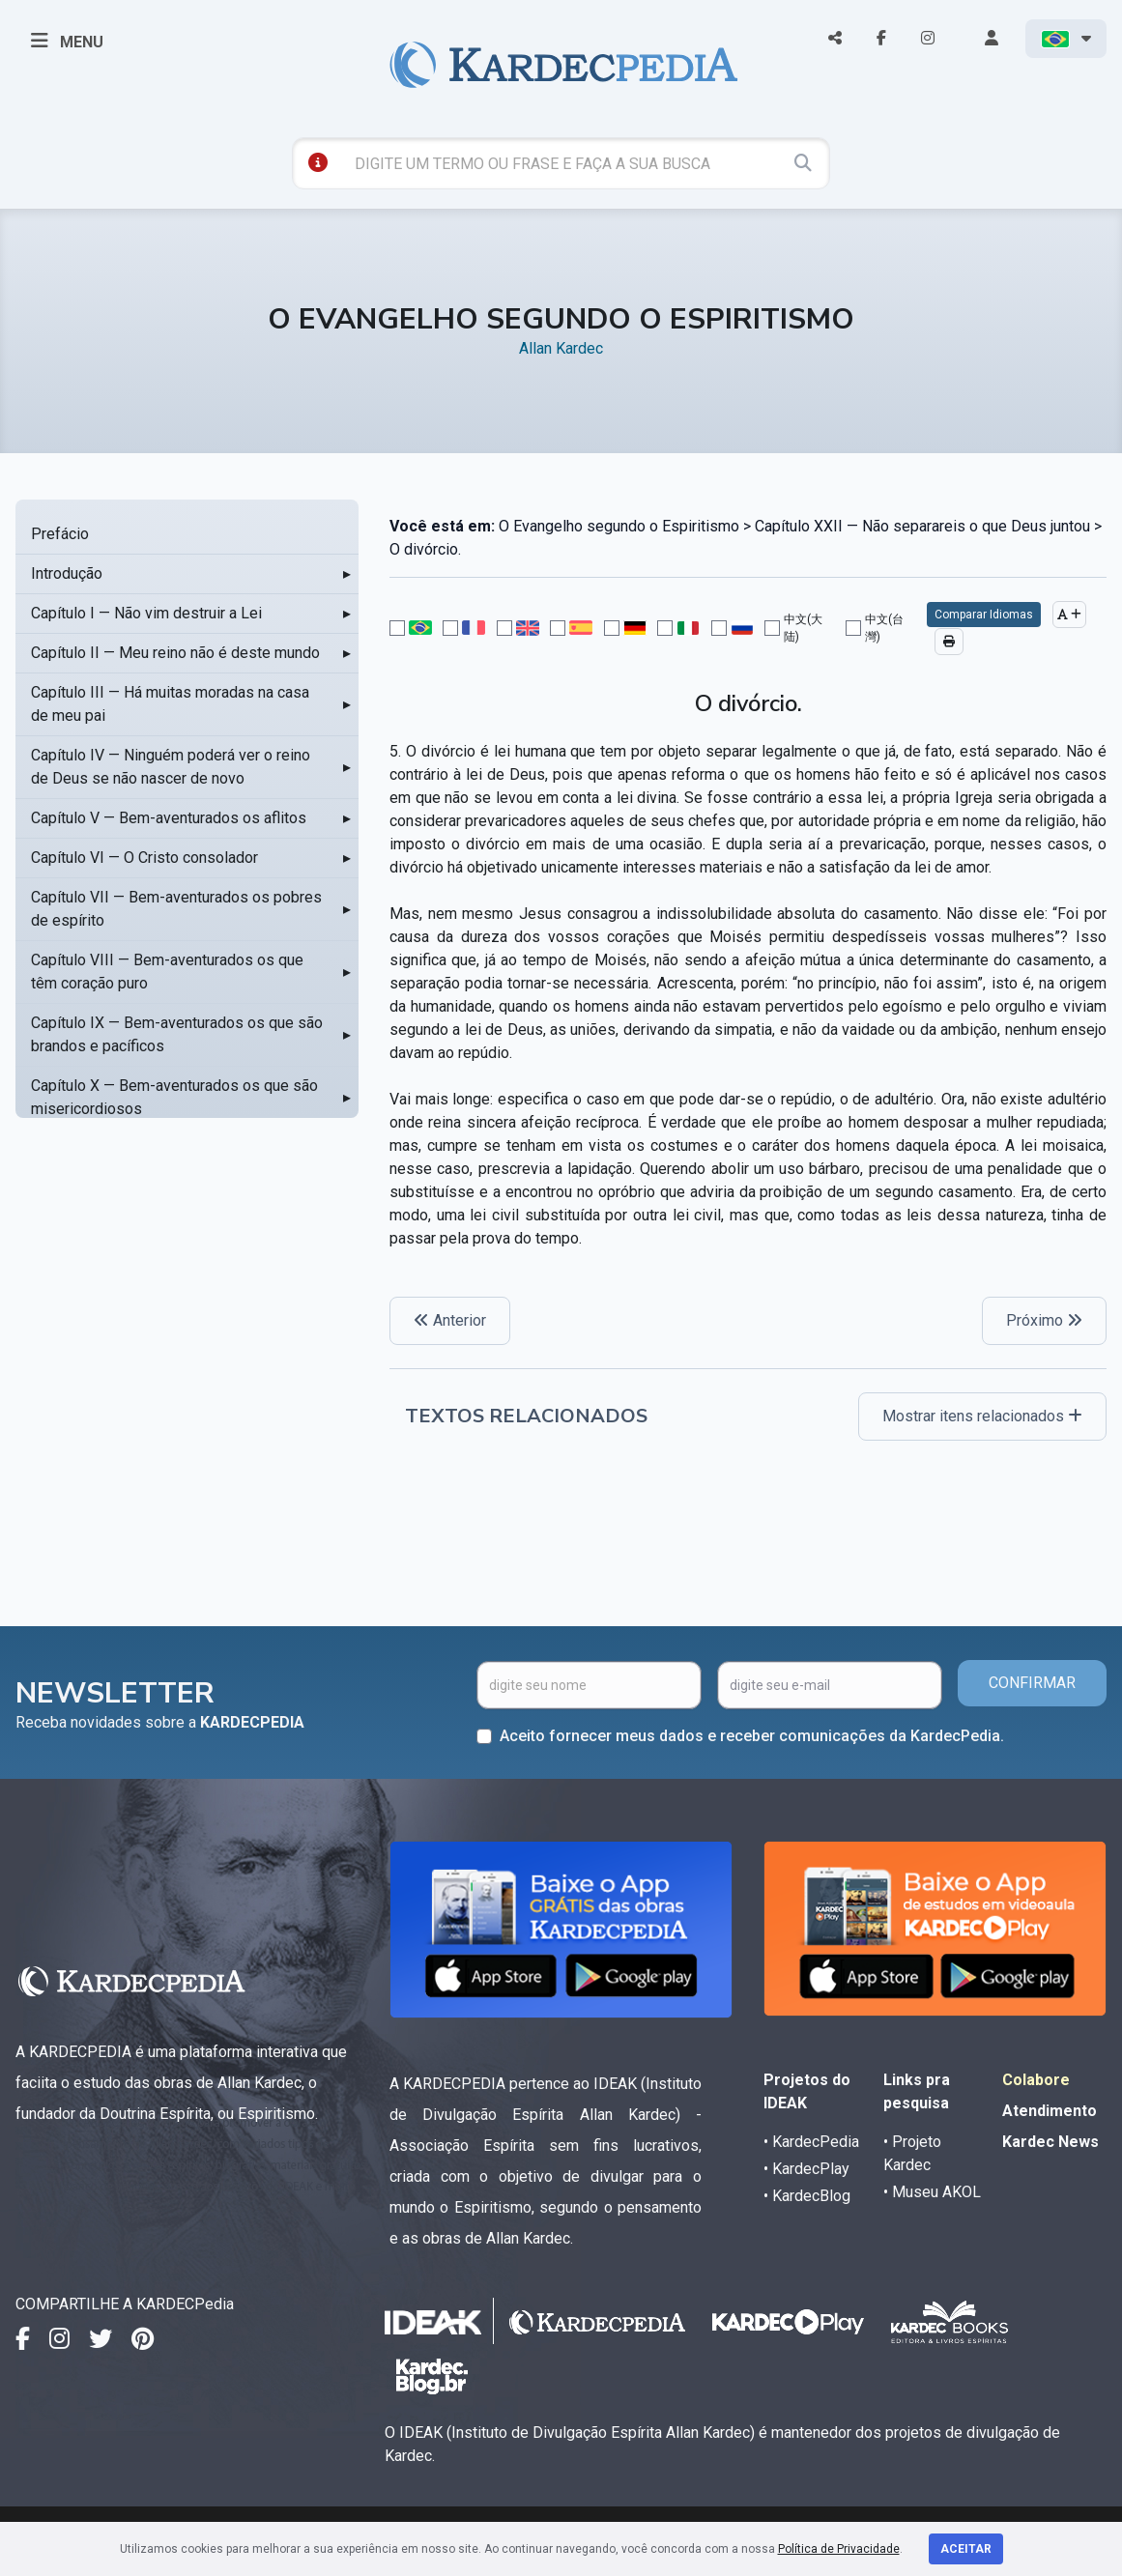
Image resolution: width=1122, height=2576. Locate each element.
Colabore (1036, 2080)
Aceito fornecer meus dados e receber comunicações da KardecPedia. (752, 1736)
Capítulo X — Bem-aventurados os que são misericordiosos (174, 1097)
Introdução (66, 573)
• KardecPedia (811, 2141)
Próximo (1044, 1320)
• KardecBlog (806, 2196)
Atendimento (1049, 2111)
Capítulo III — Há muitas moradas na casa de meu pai (170, 704)
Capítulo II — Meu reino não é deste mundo (175, 653)
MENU (67, 40)
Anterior (450, 1320)
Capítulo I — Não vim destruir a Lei (146, 613)
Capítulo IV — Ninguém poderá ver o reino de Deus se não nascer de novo (170, 766)
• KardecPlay (806, 2169)
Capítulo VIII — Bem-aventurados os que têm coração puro (167, 971)
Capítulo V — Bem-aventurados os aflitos (168, 818)
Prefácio (60, 534)
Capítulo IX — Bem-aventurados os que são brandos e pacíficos (177, 1034)
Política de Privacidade (839, 2549)
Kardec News (1050, 2141)
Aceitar (966, 2549)
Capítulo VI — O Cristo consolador (144, 857)
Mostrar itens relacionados (982, 1416)
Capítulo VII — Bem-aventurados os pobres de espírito (176, 909)
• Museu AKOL (932, 2192)
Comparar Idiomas (984, 614)
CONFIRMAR (1032, 1683)
